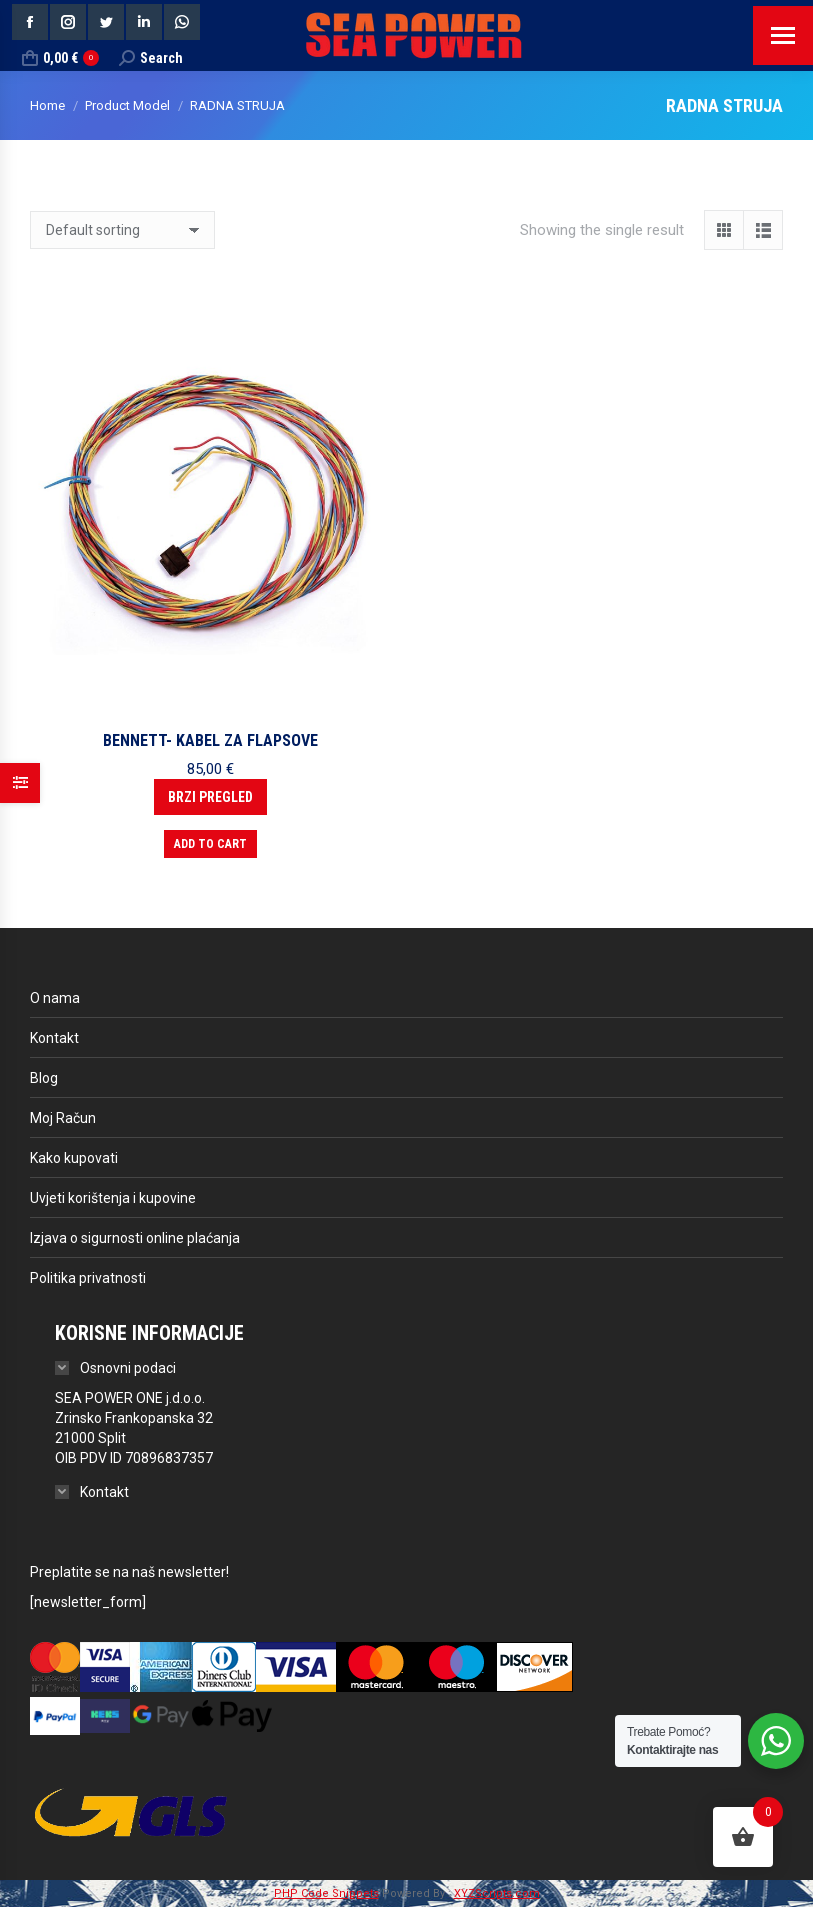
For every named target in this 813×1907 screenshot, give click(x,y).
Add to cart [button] (210, 844)
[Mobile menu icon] (783, 35)
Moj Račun (63, 1118)
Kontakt (54, 1038)
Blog (44, 1078)
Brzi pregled (210, 797)
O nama (55, 998)
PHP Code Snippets (326, 1893)
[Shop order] (122, 230)
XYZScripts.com (497, 1893)
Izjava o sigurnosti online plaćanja (135, 1238)
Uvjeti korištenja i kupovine (113, 1198)
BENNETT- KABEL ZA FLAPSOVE (210, 740)
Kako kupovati (74, 1158)
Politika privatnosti (88, 1278)
